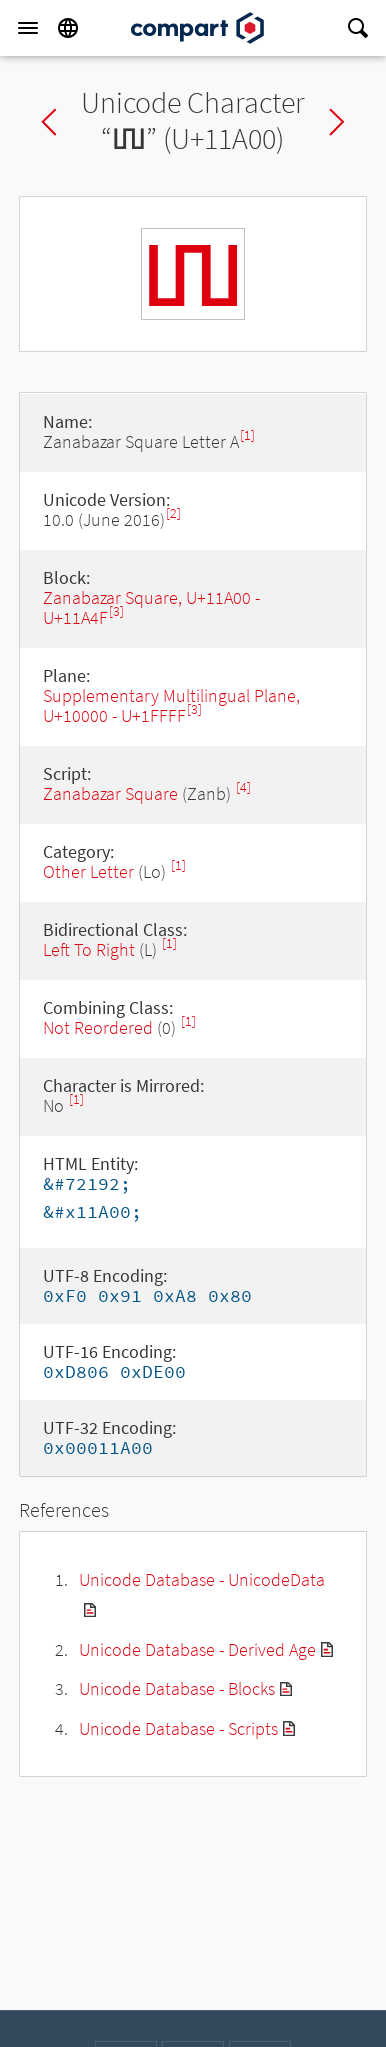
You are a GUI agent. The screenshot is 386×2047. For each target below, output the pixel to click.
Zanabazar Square (110, 793)
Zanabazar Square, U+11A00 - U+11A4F (151, 607)
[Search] (358, 28)
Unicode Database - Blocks (177, 1688)
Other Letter (88, 871)
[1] (247, 435)
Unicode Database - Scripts (178, 1728)
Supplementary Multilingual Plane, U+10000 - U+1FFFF (171, 705)
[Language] (68, 28)
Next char (337, 122)
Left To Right (89, 949)
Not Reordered (98, 1027)
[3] (116, 611)
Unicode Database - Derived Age (197, 1649)
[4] (243, 787)
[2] (173, 513)
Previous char (49, 122)
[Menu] (28, 28)
